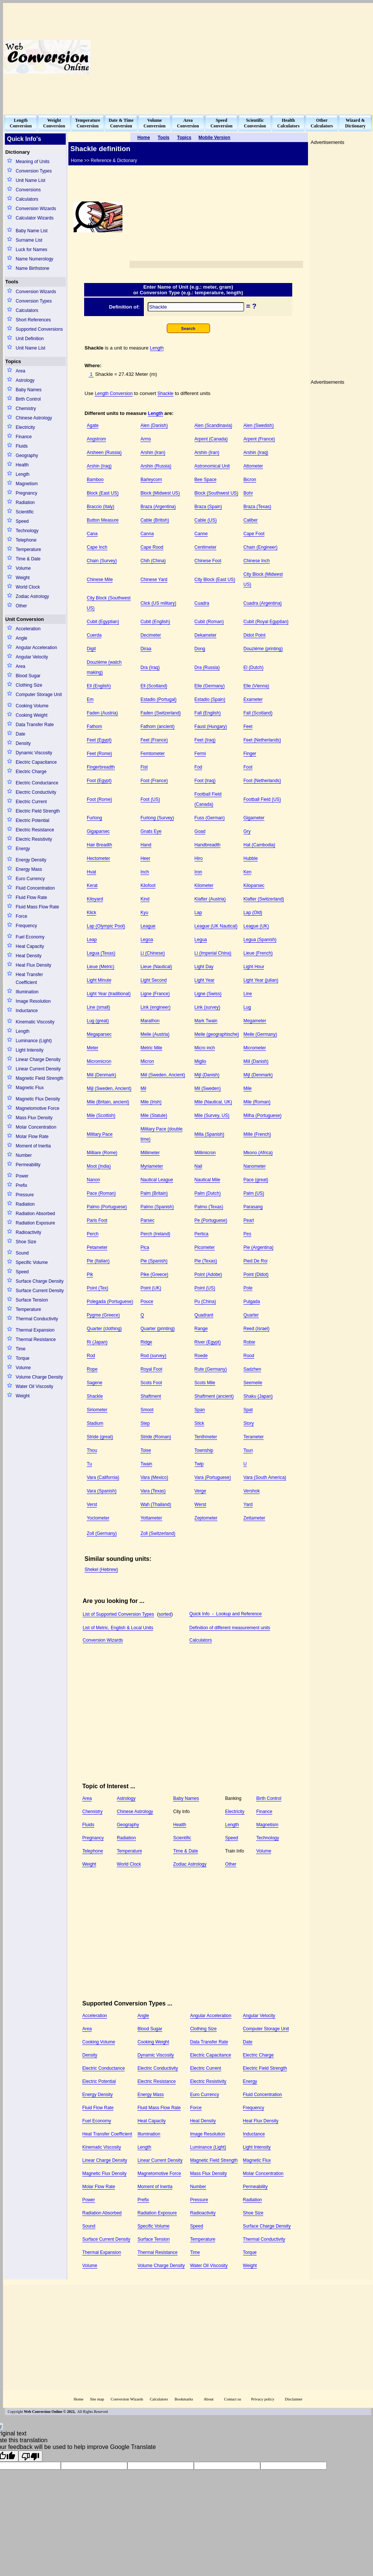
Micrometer (254, 1047)
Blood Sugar (28, 675)
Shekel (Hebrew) (101, 1569)
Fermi (200, 753)
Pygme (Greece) (103, 1315)
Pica (144, 1247)
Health (22, 465)
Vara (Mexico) (154, 1477)
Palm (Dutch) (208, 1193)
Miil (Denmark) (101, 1075)
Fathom (94, 726)
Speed (22, 521)
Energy (23, 848)
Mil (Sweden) (208, 1088)
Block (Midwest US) (160, 493)
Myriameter (151, 1166)
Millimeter (150, 1152)
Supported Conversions (39, 329)
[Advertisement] (295, 56)
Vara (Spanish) (101, 1491)
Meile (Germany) (260, 1034)
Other (21, 605)
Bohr (248, 493)
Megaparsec (99, 1034)
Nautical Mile (207, 1179)
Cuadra (202, 603)
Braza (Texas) (257, 506)
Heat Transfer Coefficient (29, 978)
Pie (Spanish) (154, 1261)
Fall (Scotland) (257, 713)
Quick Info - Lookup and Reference (225, 1613)
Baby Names (29, 389)
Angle (21, 638)
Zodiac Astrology (32, 596)
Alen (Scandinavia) (214, 425)
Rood (248, 1355)
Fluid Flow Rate (31, 897)
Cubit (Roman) (209, 621)
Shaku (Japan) (258, 1396)
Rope (92, 1369)
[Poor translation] (30, 2456)
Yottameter (151, 1518)
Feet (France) (154, 740)
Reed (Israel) (256, 1328)
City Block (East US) (215, 579)
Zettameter (254, 1518)
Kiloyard (95, 899)
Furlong (94, 817)
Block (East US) (103, 493)
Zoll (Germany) (102, 1533)
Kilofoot (148, 885)
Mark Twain (206, 1020)
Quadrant (204, 1315)
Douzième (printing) (263, 648)
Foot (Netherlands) (262, 780)
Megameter (254, 1020)
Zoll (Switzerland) (157, 1533)
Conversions (28, 189)
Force (21, 916)
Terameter (253, 1436)
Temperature (28, 549)
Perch (92, 1234)
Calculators (27, 199)
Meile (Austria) (154, 1034)
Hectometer (98, 858)
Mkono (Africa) (258, 1152)
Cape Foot (253, 533)
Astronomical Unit (212, 466)
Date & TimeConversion (121, 123)
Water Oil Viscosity (34, 1386)
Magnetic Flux (30, 1087)
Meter (92, 1047)
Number (24, 1155)
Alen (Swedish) (258, 425)
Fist (144, 767)
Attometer (253, 466)
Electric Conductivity (36, 792)
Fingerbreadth (101, 767)
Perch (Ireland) (155, 1234)
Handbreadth (207, 845)
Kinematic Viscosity (35, 1022)
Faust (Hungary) (211, 726)
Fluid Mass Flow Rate (37, 907)
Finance (24, 436)
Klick (91, 912)
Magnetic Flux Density (38, 1099)
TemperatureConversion (87, 123)
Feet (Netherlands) (262, 740)
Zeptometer (206, 1518)
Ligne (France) (155, 993)
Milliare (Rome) (102, 1152)
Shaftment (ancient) (214, 1396)
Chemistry (26, 408)
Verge (200, 1491)
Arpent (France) (259, 439)
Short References (33, 319)
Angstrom (96, 439)
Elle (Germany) (210, 686)
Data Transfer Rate (35, 724)
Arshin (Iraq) (255, 452)
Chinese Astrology (34, 418)
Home (78, 2399)
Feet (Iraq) (205, 740)
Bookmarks (184, 2399)
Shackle (165, 393)
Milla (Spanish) (209, 1134)
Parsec (147, 1220)
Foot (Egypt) (99, 780)
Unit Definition (30, 338)
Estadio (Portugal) (158, 699)
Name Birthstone (32, 268)
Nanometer (254, 1166)
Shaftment (150, 1396)
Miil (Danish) (256, 1061)
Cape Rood (151, 547)
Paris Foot (97, 1220)
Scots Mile (205, 1382)
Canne (201, 533)
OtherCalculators (322, 123)
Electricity (25, 427)
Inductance (27, 1010)
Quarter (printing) (157, 1328)
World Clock (28, 587)
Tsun (248, 1450)
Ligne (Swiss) (208, 993)
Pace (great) (255, 1179)
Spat (248, 1409)
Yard (247, 1504)
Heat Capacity (30, 946)
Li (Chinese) (152, 953)
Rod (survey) (153, 1355)
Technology (27, 530)
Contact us (233, 2399)
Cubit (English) (155, 621)
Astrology (25, 380)
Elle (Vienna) (256, 686)
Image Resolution (33, 1001)
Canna (147, 533)
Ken (247, 872)
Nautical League (156, 1179)
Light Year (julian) (260, 980)
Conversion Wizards (36, 208)
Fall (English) (208, 713)
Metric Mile (151, 1047)
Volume (23, 568)
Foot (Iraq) (205, 780)
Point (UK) (150, 1288)
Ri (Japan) (97, 1342)
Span (200, 1409)
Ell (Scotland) (153, 686)
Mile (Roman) (256, 1102)
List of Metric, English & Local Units (118, 1627)
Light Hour (253, 966)
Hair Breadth (99, 845)
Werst (200, 1504)
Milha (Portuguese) (262, 1115)
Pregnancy (26, 493)
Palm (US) (253, 1193)
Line (247, 993)
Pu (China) (205, 1301)
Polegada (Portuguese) (110, 1301)
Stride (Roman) (155, 1436)
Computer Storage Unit (39, 694)
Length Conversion (114, 393)
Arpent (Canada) (211, 439)
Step (145, 1423)
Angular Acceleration (36, 647)
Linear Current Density (38, 1069)
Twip (199, 1464)
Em (90, 699)
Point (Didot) (256, 1274)
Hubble (250, 858)
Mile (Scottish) (101, 1115)
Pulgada (251, 1301)
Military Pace (100, 1134)
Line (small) (98, 1007)
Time (21, 1349)
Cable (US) (206, 520)
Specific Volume (32, 1262)
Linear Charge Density (38, 1059)
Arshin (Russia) (155, 466)
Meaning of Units (33, 161)
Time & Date (28, 559)
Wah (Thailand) (155, 1504)
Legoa (146, 939)
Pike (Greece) (154, 1274)
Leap (92, 939)
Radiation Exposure (35, 1223)
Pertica (201, 1234)
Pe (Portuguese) (211, 1220)
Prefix (21, 1185)
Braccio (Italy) (100, 506)
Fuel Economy (30, 937)
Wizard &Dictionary (355, 123)
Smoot (147, 1409)
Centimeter (206, 547)
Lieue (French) (258, 953)
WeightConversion (54, 123)
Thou (92, 1450)
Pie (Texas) (206, 1261)
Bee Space (206, 479)
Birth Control (28, 399)
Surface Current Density (40, 1290)
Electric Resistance (35, 829)
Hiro (199, 858)
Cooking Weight (32, 715)
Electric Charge (31, 771)
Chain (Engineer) (260, 547)
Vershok (251, 1491)
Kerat (92, 885)
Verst (92, 1504)
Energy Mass (29, 869)
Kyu (144, 912)
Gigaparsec (98, 831)
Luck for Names (31, 249)
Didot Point (254, 635)
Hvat (91, 872)
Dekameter (206, 635)
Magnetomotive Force (37, 1108)
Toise (145, 1450)
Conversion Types (34, 171)
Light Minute (99, 980)
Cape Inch (97, 547)
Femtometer (152, 753)
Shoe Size (26, 1241)
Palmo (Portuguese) (107, 1206)
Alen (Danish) (154, 425)
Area (20, 371)
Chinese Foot (208, 560)
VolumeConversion (154, 123)
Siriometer (97, 1409)
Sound (22, 1253)
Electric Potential (32, 820)
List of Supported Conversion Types (118, 1614)
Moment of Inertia (33, 1146)
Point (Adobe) (208, 1274)
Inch (144, 872)
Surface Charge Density (39, 1281)
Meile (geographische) (217, 1034)
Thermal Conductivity (37, 1318)
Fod (198, 767)
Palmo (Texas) (209, 1206)
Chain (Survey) (102, 560)
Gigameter (253, 817)
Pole (247, 1288)
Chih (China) (153, 560)
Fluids (22, 446)
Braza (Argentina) (158, 506)
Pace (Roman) (101, 1193)
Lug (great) (98, 1020)
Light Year (204, 980)
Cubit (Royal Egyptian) (265, 621)
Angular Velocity (32, 657)
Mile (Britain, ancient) (108, 1102)
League (148, 926)
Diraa (145, 648)
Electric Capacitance (36, 762)
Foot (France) (154, 780)
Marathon (150, 1020)
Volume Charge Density (39, 1377)
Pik (90, 1274)
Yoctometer (98, 1518)
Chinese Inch (256, 560)
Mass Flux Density (34, 1117)
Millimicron (205, 1152)
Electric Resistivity (34, 839)
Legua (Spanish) (259, 939)
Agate (92, 425)
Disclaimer (293, 2399)
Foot (247, 767)
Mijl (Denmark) (258, 1075)
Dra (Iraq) (150, 667)
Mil (143, 1088)
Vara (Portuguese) (213, 1477)
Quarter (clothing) (104, 1328)
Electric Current (31, 801)
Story (248, 1423)
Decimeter (150, 635)
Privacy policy (262, 2399)
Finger (249, 753)
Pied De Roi (255, 1261)
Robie (249, 1342)
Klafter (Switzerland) (263, 899)
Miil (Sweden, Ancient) (162, 1075)
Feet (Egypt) (99, 740)
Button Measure (103, 520)
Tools (11, 282)
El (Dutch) (253, 667)
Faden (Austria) (102, 713)
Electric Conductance (37, 783)
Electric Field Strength (38, 811)
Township (204, 1450)
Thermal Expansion (35, 1330)
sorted (165, 1614)
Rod (91, 1355)
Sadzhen (252, 1369)
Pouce (146, 1301)
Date (20, 734)
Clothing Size (29, 685)
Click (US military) (158, 603)
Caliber (250, 520)
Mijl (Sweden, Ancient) (109, 1088)
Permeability (28, 1164)
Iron (198, 872)
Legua (201, 939)
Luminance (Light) (34, 1040)
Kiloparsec (253, 885)
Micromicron (99, 1061)
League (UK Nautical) (216, 926)
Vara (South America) (264, 1477)
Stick (199, 1423)
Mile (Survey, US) (212, 1115)
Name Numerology (34, 259)
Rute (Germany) (211, 1369)
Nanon (93, 1179)
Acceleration (28, 628)
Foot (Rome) (99, 799)
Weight (23, 577)
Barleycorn (151, 479)
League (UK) (256, 926)
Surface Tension (32, 1300)
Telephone (26, 540)
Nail (198, 1166)
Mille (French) (257, 1134)
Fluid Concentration (35, 888)
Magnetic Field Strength (39, 1078)
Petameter (97, 1247)
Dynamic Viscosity (34, 752)
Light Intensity (30, 1050)
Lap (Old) (252, 912)
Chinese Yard (154, 579)
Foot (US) (150, 799)
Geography (27, 455)
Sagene (94, 1382)
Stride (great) (100, 1436)
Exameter (253, 699)
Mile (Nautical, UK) (213, 1102)
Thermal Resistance (36, 1339)
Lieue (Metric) (100, 966)
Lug (247, 1007)
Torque (23, 1358)
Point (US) (205, 1288)
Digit (91, 648)
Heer (145, 858)
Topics (13, 361)
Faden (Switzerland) (160, 713)
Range (201, 1328)
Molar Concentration (36, 1127)
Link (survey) (207, 1007)
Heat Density (29, 955)
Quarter (251, 1315)
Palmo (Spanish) (157, 1206)
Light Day (204, 966)
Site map (97, 2399)
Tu (89, 1464)
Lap (198, 912)
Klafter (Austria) (210, 899)
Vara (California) (103, 1477)
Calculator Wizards (35, 218)
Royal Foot (151, 1369)
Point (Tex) (97, 1288)
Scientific (25, 512)
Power (22, 1176)
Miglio (200, 1061)
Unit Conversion (24, 619)
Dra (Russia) (207, 667)
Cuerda (94, 635)
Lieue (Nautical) (156, 966)
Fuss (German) (210, 817)
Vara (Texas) (153, 1491)
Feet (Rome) (99, 753)
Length (23, 474)
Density (23, 743)
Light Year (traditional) (109, 993)
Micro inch (205, 1047)
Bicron (249, 479)
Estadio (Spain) (210, 699)
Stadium (95, 1423)
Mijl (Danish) (207, 1075)
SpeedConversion (221, 123)
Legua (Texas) (101, 953)
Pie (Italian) (98, 1261)
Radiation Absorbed (35, 1213)
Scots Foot (151, 1382)
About (209, 2399)
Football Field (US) (262, 799)
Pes (247, 1234)
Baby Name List (32, 230)
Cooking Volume (32, 705)
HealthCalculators (288, 123)
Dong (200, 648)
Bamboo (95, 479)
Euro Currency (30, 878)
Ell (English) (99, 686)
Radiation (25, 502)
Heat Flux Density (33, 965)
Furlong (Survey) (157, 817)
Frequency (26, 925)
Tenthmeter (206, 1436)
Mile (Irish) (151, 1102)
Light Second (153, 980)
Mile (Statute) (153, 1115)
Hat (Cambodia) (259, 845)
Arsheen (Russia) (104, 452)
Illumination (27, 991)
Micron (147, 1061)
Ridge (146, 1342)
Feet (247, 726)
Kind (145, 899)
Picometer (205, 1247)
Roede (201, 1355)
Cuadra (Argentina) (262, 603)
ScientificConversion (255, 123)
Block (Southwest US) (217, 493)
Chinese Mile (100, 579)
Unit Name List (30, 180)
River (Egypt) (208, 1342)
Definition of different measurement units (229, 1627)
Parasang (253, 1206)
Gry (247, 831)
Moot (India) (99, 1166)
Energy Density (31, 860)
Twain (146, 1464)
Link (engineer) (155, 1007)
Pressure (25, 1194)
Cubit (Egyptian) (103, 621)
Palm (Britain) (154, 1193)
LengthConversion (21, 123)
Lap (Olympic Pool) (106, 926)
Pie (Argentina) (258, 1247)
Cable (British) (154, 520)
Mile (247, 1088)
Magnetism (27, 483)
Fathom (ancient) (157, 726)
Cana (92, 533)
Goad (200, 831)
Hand (145, 845)
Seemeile (252, 1382)
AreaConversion (188, 123)
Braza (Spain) (208, 506)
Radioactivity (28, 1232)
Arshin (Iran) (152, 452)
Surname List (29, 240)
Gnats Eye (151, 831)
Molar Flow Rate (32, 1136)
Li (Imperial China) (213, 953)
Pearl (248, 1220)
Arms (145, 439)
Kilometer (204, 885)
